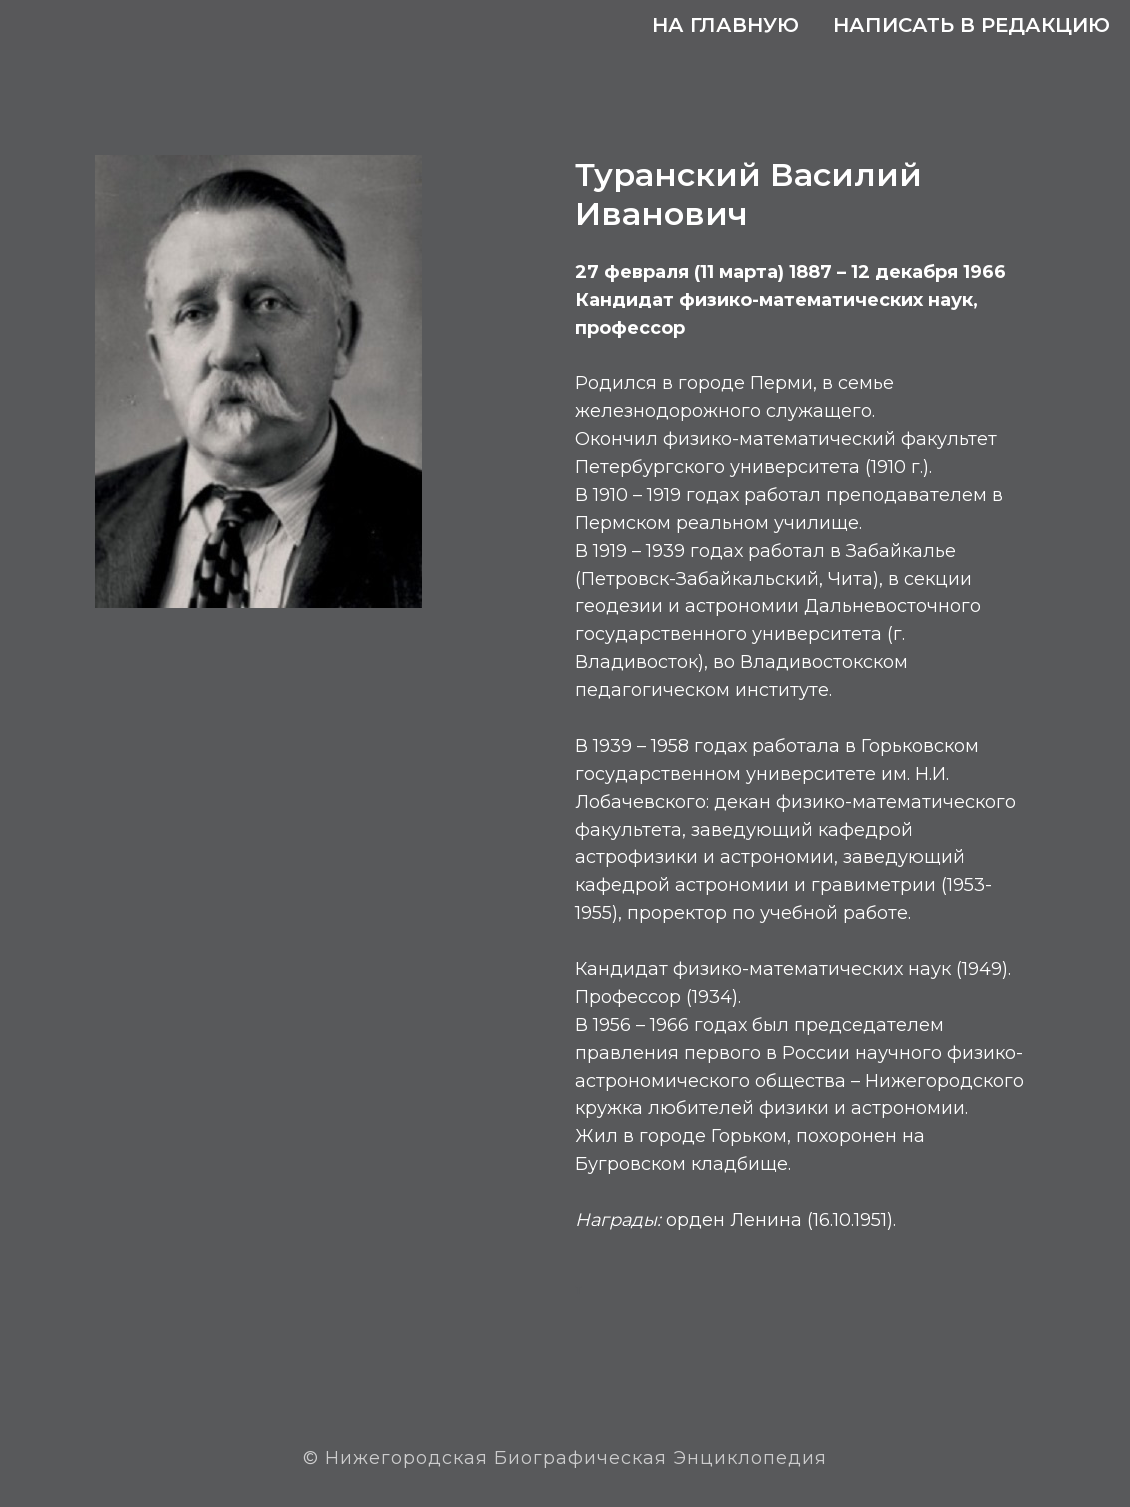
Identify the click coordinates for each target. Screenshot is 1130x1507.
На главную (725, 25)
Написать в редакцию (971, 25)
